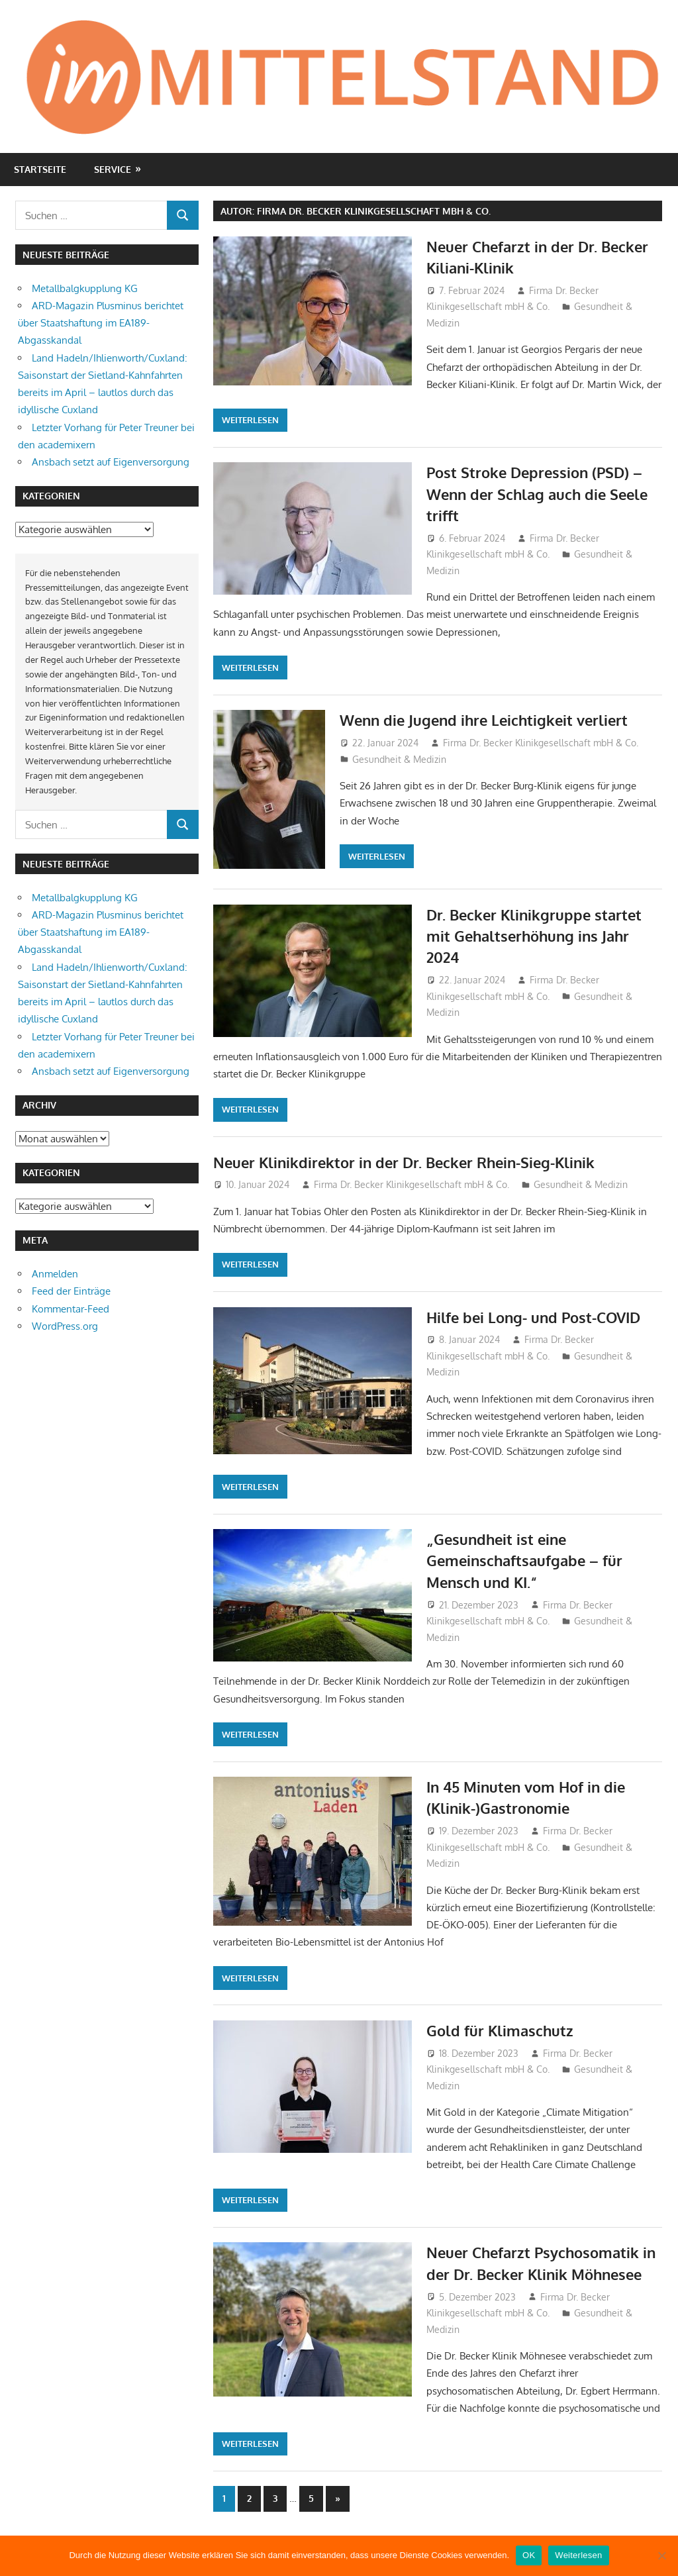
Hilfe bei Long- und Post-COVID (533, 1317)
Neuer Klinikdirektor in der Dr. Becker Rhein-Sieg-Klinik (404, 1162)
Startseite (40, 169)
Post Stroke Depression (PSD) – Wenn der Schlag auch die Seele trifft (537, 493)
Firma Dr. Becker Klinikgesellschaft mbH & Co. (540, 742)
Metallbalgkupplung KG (85, 288)
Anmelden (55, 1273)
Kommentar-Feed (70, 1309)
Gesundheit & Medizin (399, 759)
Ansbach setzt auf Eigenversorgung (110, 462)
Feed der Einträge (71, 1291)
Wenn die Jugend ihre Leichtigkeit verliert (484, 720)
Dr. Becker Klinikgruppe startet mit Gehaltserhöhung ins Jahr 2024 (534, 936)
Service (112, 169)
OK (528, 2555)
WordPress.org (65, 1326)
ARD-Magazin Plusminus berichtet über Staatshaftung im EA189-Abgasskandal (100, 323)
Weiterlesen (250, 420)
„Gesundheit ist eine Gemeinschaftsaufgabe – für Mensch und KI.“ (524, 1560)
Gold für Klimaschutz (499, 2030)
